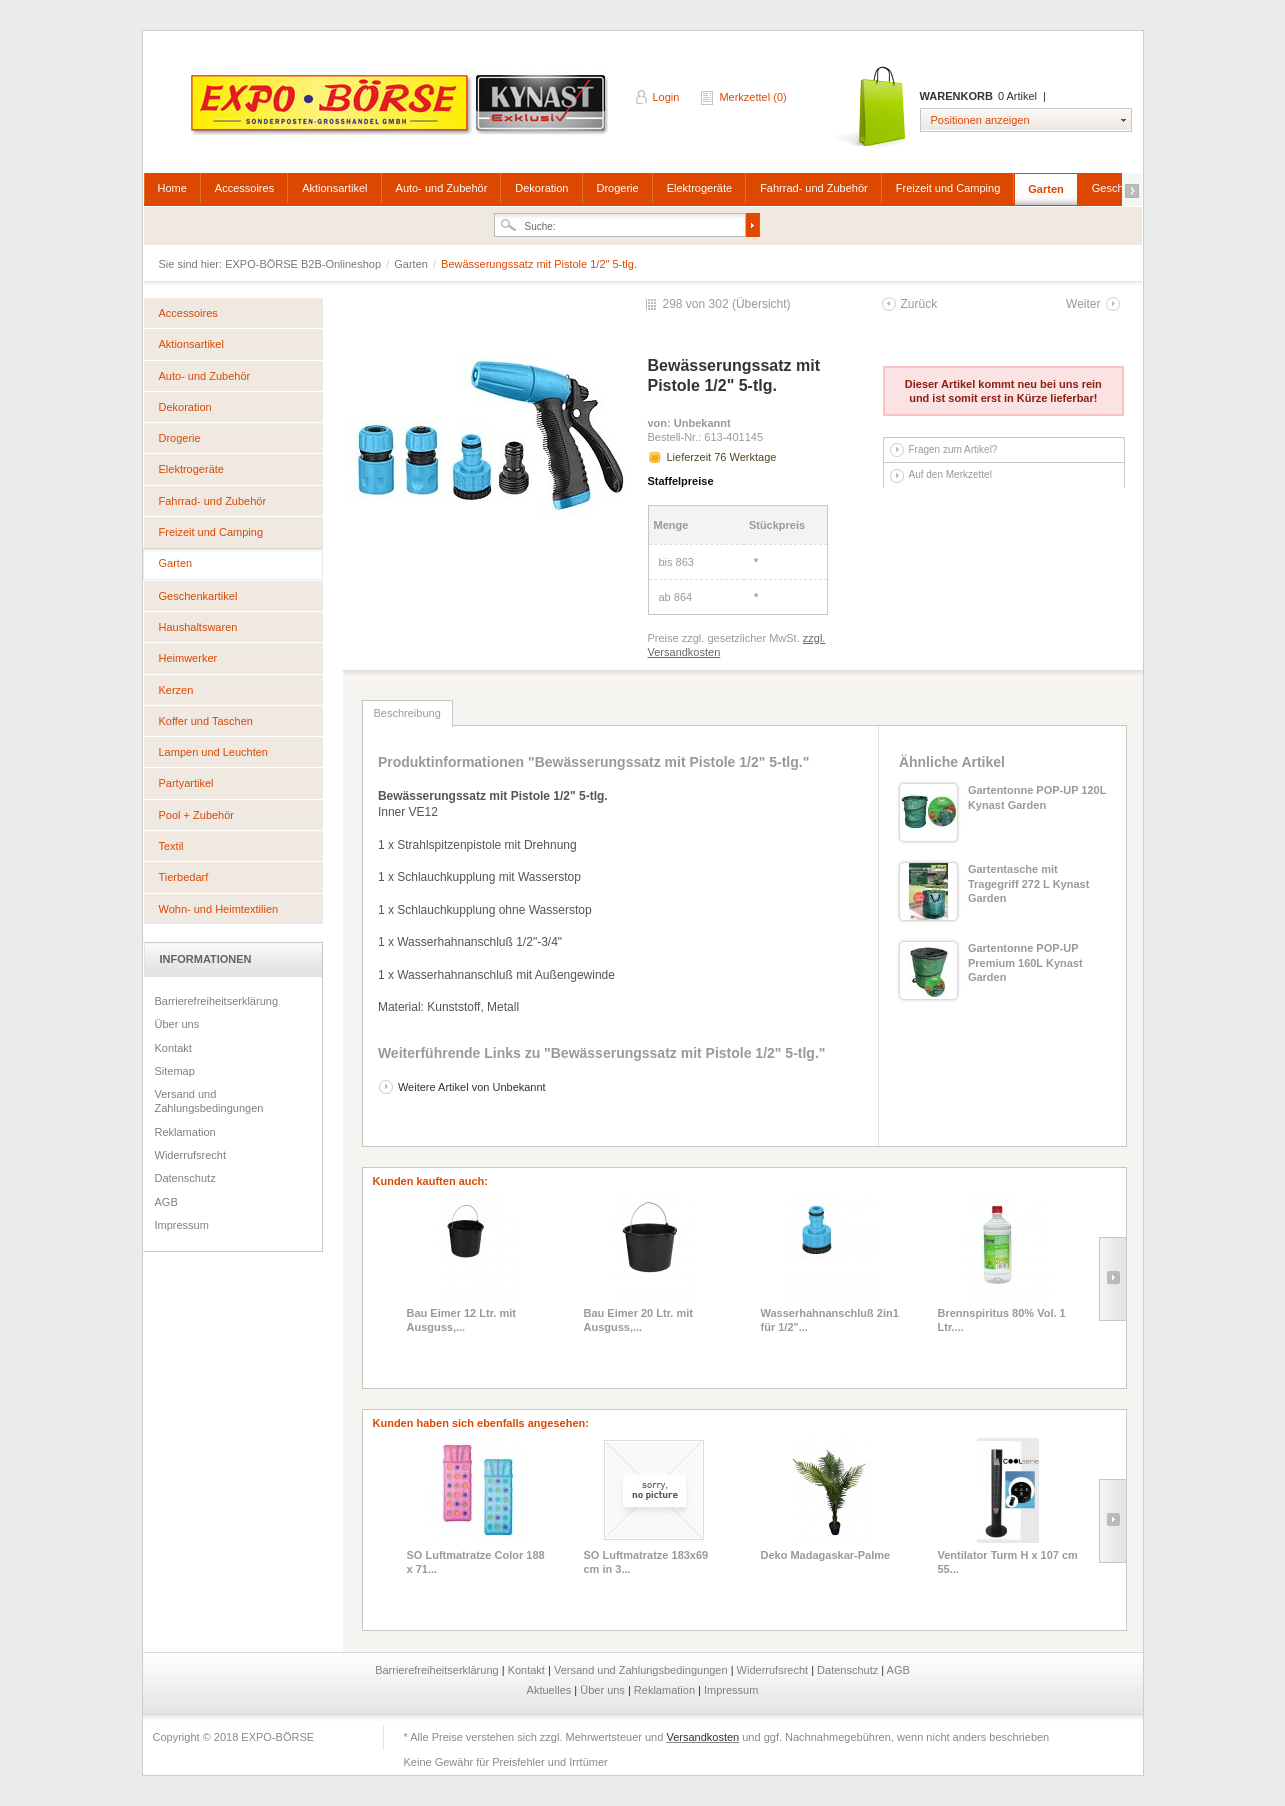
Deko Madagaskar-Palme (826, 1555)
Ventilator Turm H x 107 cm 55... (1008, 1562)
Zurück (919, 304)
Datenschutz (185, 1178)
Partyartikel (186, 783)
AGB (166, 1202)
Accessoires (244, 188)
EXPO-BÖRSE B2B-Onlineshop (401, 111)
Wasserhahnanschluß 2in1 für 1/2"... (830, 1320)
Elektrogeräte (699, 188)
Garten (1045, 189)
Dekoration (541, 188)
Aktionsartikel (334, 188)
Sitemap (175, 1071)
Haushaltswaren (198, 627)
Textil (171, 846)
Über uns (177, 1024)
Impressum (182, 1225)
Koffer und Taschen (206, 721)
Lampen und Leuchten (213, 752)
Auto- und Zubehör (442, 188)
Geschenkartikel (198, 596)
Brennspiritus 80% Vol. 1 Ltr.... (1002, 1320)
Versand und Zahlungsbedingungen (209, 1101)
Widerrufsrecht (191, 1155)
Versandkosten (702, 1737)
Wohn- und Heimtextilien (219, 909)
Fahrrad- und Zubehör (814, 188)
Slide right (1112, 1279)
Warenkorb (871, 107)
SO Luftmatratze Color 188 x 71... (476, 1562)
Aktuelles (551, 1690)
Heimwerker (188, 658)
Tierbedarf (184, 877)
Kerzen (176, 690)
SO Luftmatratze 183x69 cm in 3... (646, 1562)
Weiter (1083, 304)
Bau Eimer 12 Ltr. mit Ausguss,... (461, 1320)
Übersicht (761, 304)
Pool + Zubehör (197, 815)
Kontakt (173, 1048)
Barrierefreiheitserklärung (217, 1001)
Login (666, 97)
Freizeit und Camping (948, 188)
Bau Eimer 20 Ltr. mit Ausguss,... (638, 1320)
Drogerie (618, 188)
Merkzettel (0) (752, 97)
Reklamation (185, 1132)
